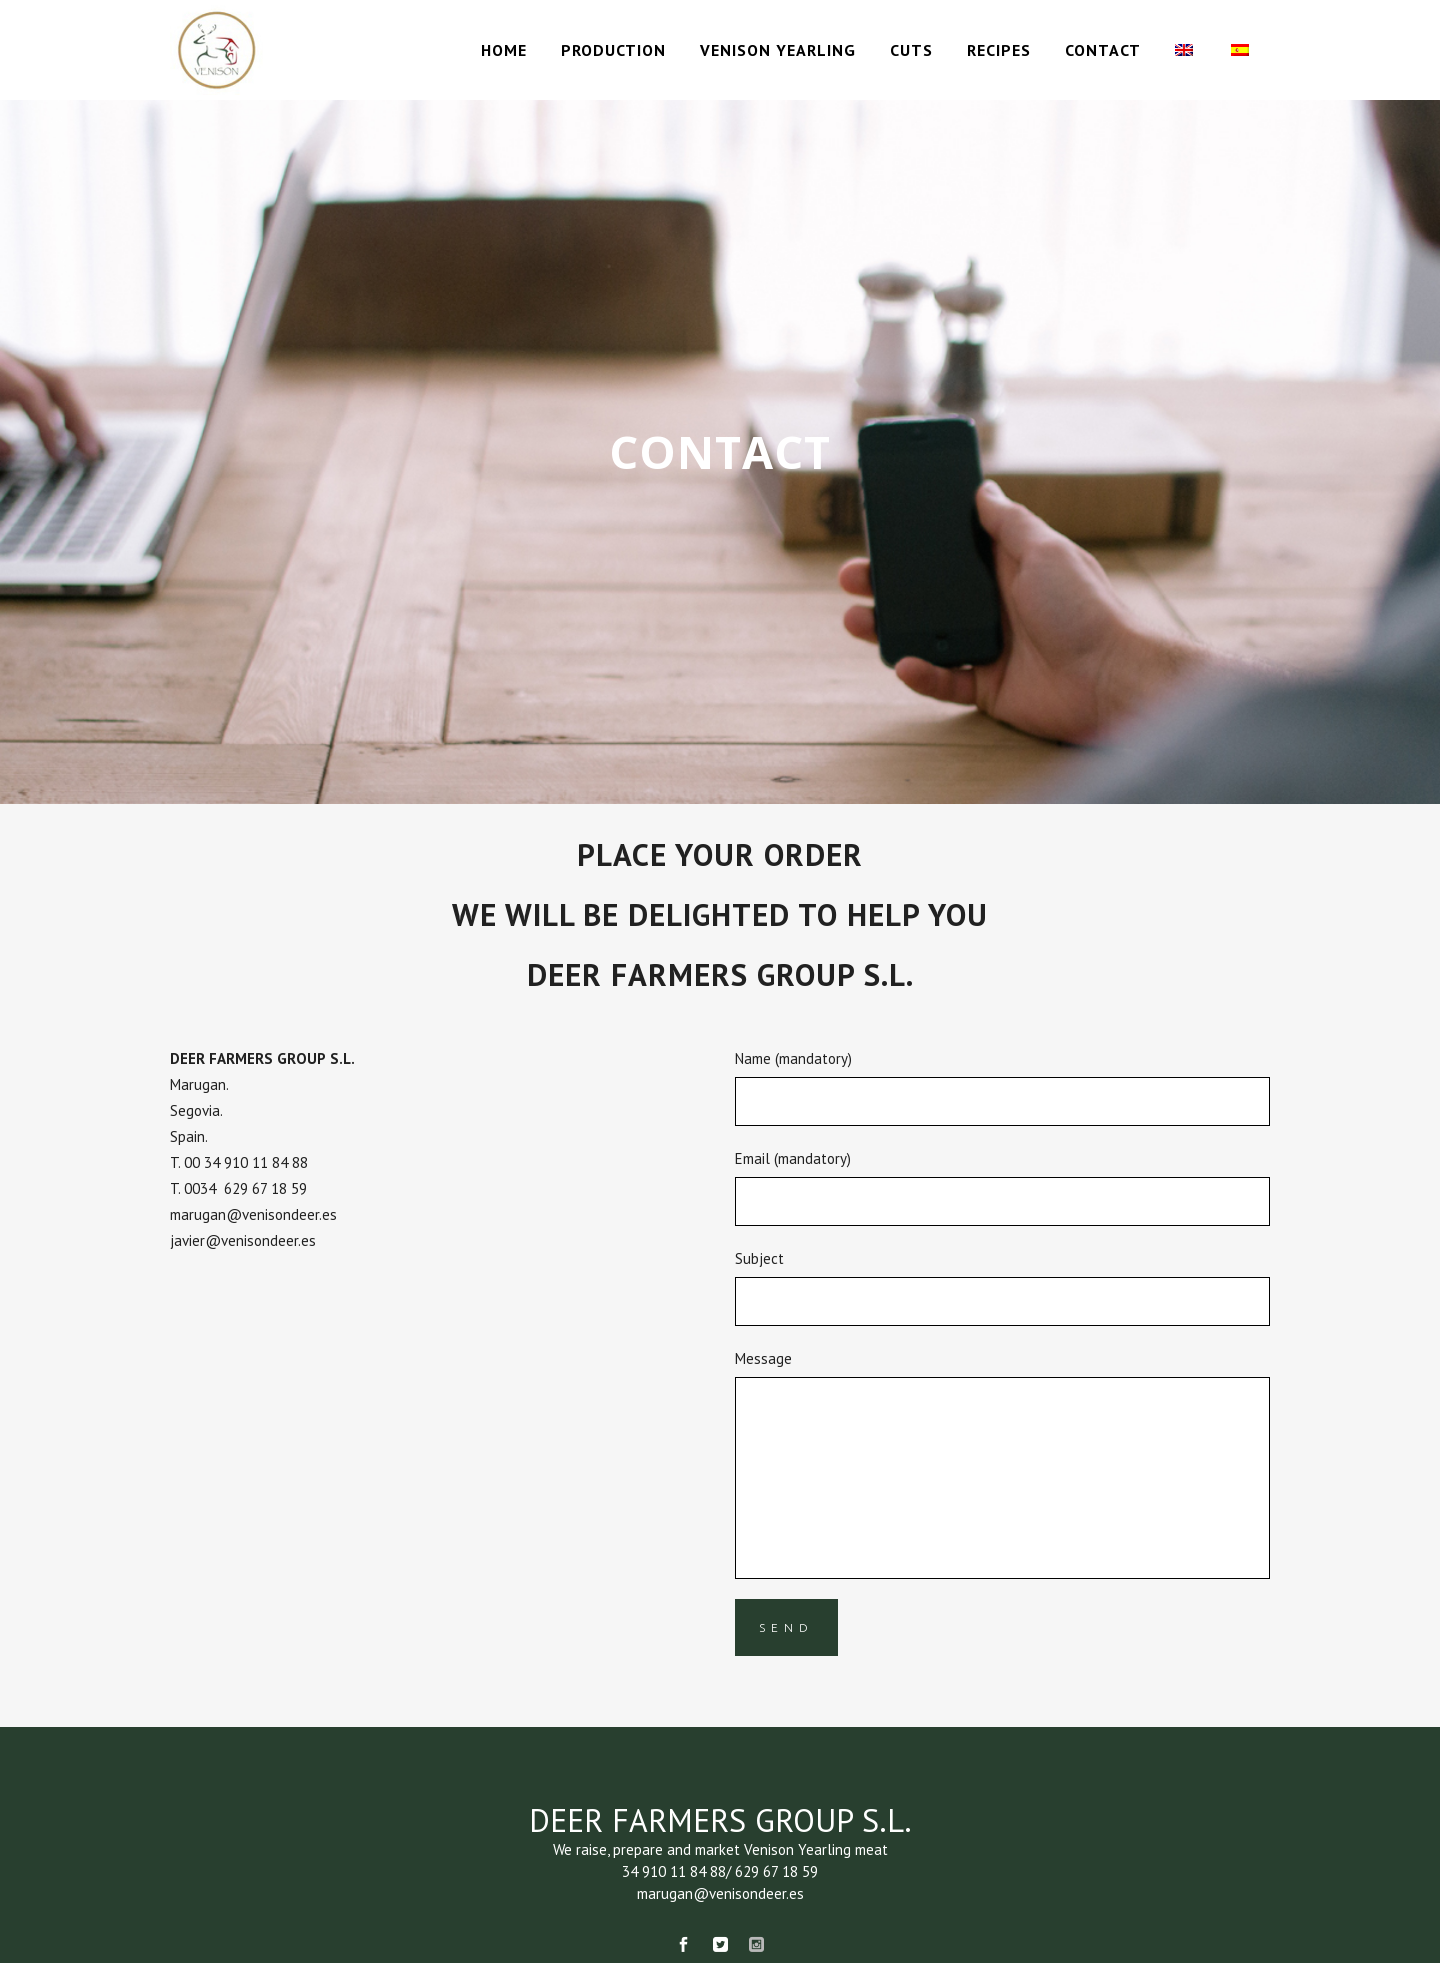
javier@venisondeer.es (243, 1240)
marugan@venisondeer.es (253, 1214)
